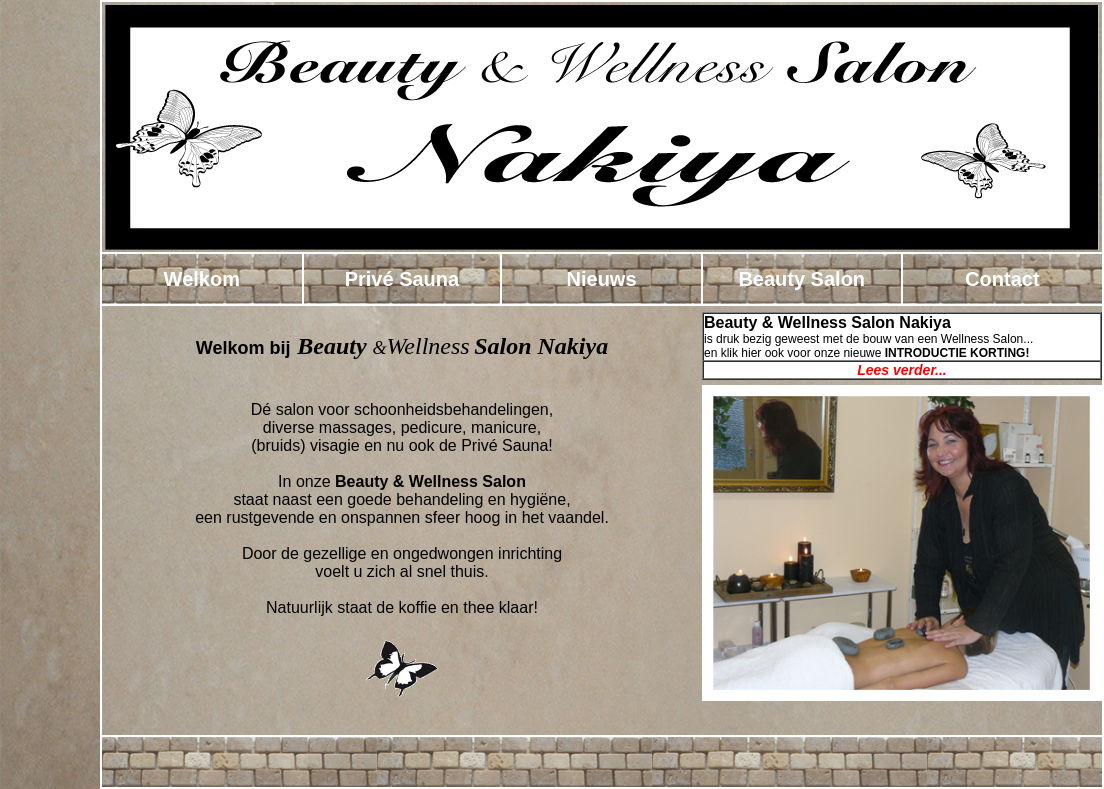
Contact (1002, 279)
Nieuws (602, 279)
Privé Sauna (402, 279)
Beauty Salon (801, 279)
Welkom (202, 279)
